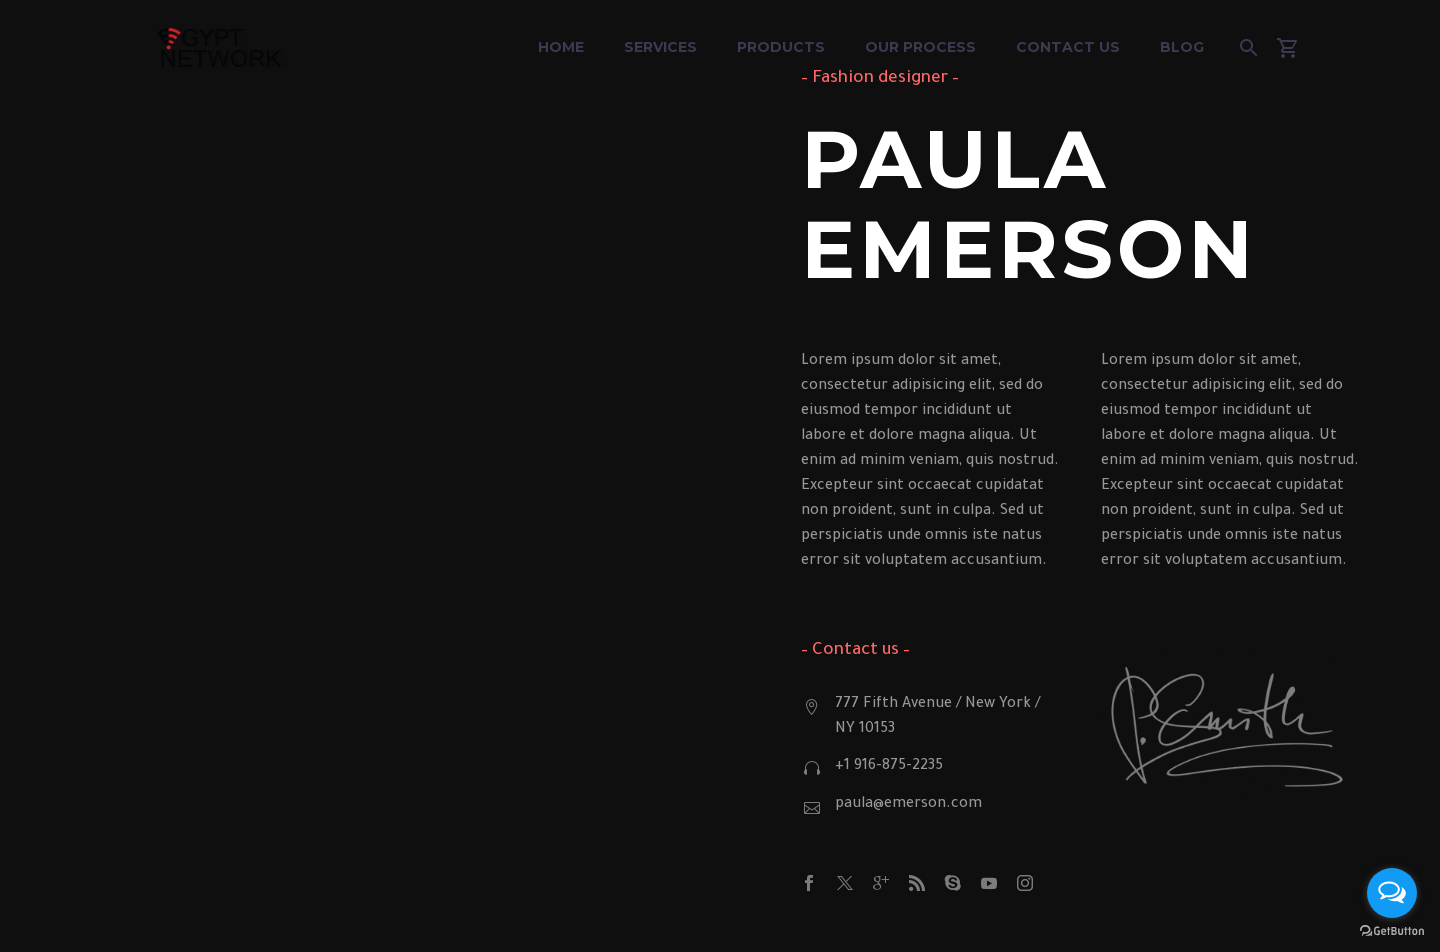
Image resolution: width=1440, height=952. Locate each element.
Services (660, 47)
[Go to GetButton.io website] (1392, 931)
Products (781, 47)
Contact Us (1068, 47)
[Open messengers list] (1392, 893)
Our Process (920, 47)
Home (561, 47)
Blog (1182, 47)
